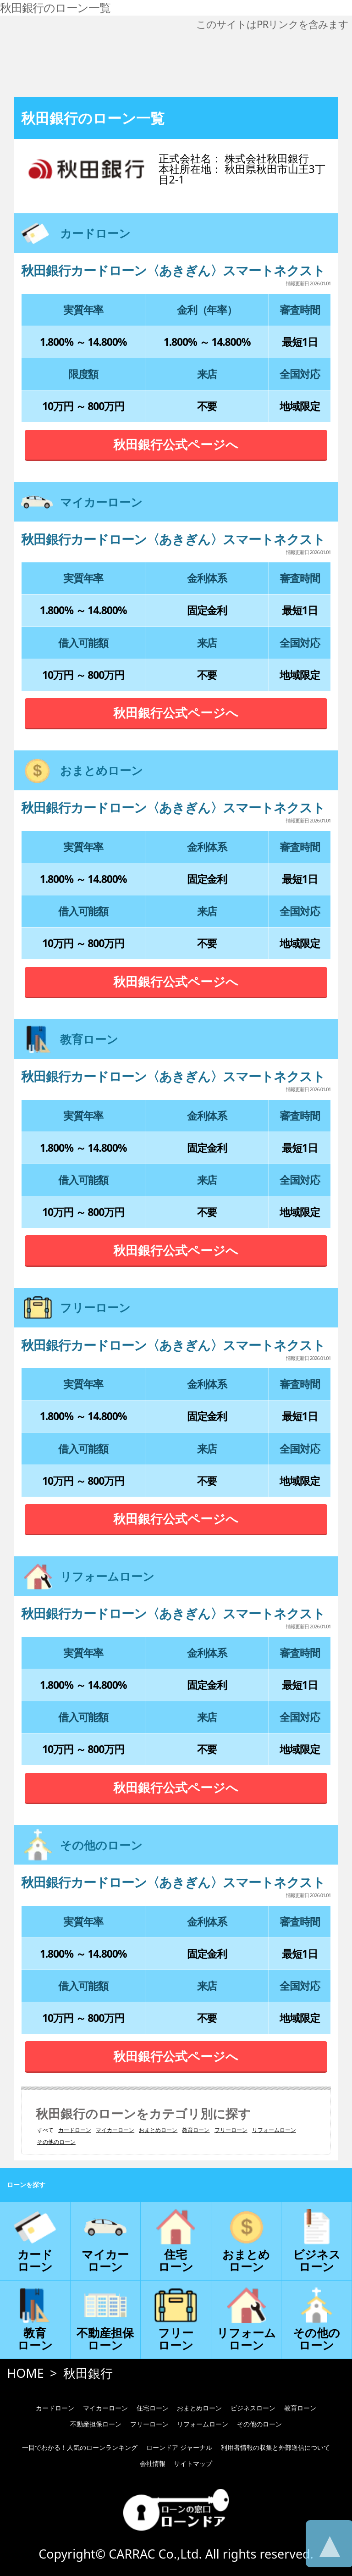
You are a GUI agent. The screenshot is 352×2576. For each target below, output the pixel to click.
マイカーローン (115, 2130)
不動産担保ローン (95, 2424)
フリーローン (231, 2130)
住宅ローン (153, 2408)
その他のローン (56, 2142)
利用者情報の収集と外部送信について (275, 2447)
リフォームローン (274, 2130)
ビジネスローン (253, 2408)
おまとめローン (158, 2130)
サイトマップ (193, 2463)
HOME (25, 2373)
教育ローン (195, 2130)
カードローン (74, 2130)
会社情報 (152, 2463)
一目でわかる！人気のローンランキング (80, 2447)
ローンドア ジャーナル (179, 2447)
